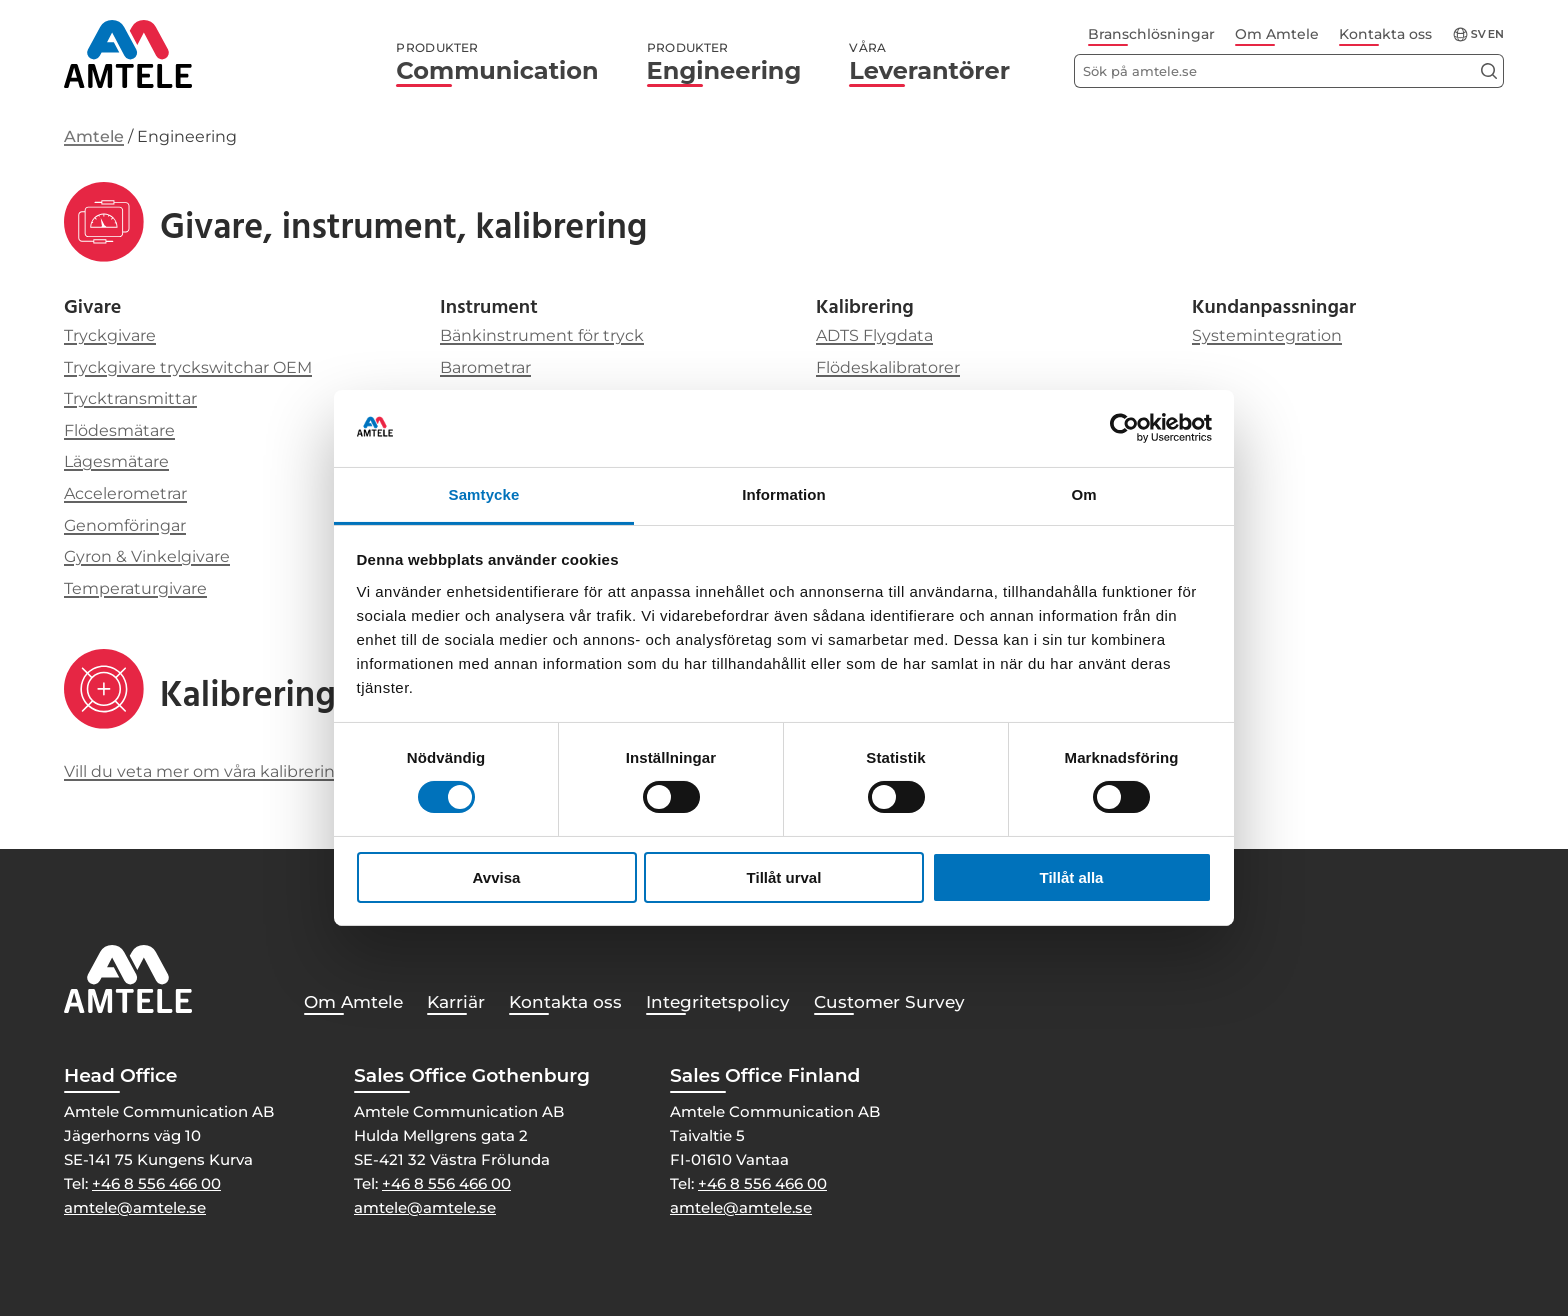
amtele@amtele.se (135, 1207)
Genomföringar (125, 525)
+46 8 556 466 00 (156, 1183)
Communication (497, 63)
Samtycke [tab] (484, 494)
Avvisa (497, 877)
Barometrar (485, 367)
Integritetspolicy (718, 1002)
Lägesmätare (116, 461)
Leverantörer (929, 63)
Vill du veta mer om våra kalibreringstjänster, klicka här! (283, 771)
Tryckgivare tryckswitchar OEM (188, 367)
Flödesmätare (119, 430)
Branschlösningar (1151, 34)
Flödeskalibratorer (888, 367)
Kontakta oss (1385, 34)
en (1496, 34)
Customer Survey (889, 1002)
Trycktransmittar (130, 398)
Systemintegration (1267, 335)
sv (1478, 34)
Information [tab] (784, 494)
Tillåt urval (784, 877)
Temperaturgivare (135, 588)
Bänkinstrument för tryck (542, 335)
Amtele (94, 136)
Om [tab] (1083, 494)
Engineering (724, 63)
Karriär (456, 1002)
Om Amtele (1277, 34)
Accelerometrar (125, 493)
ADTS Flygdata (874, 335)
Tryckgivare (110, 335)
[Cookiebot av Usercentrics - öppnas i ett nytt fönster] (1124, 428)
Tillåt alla (1072, 877)
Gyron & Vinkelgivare (147, 556)
